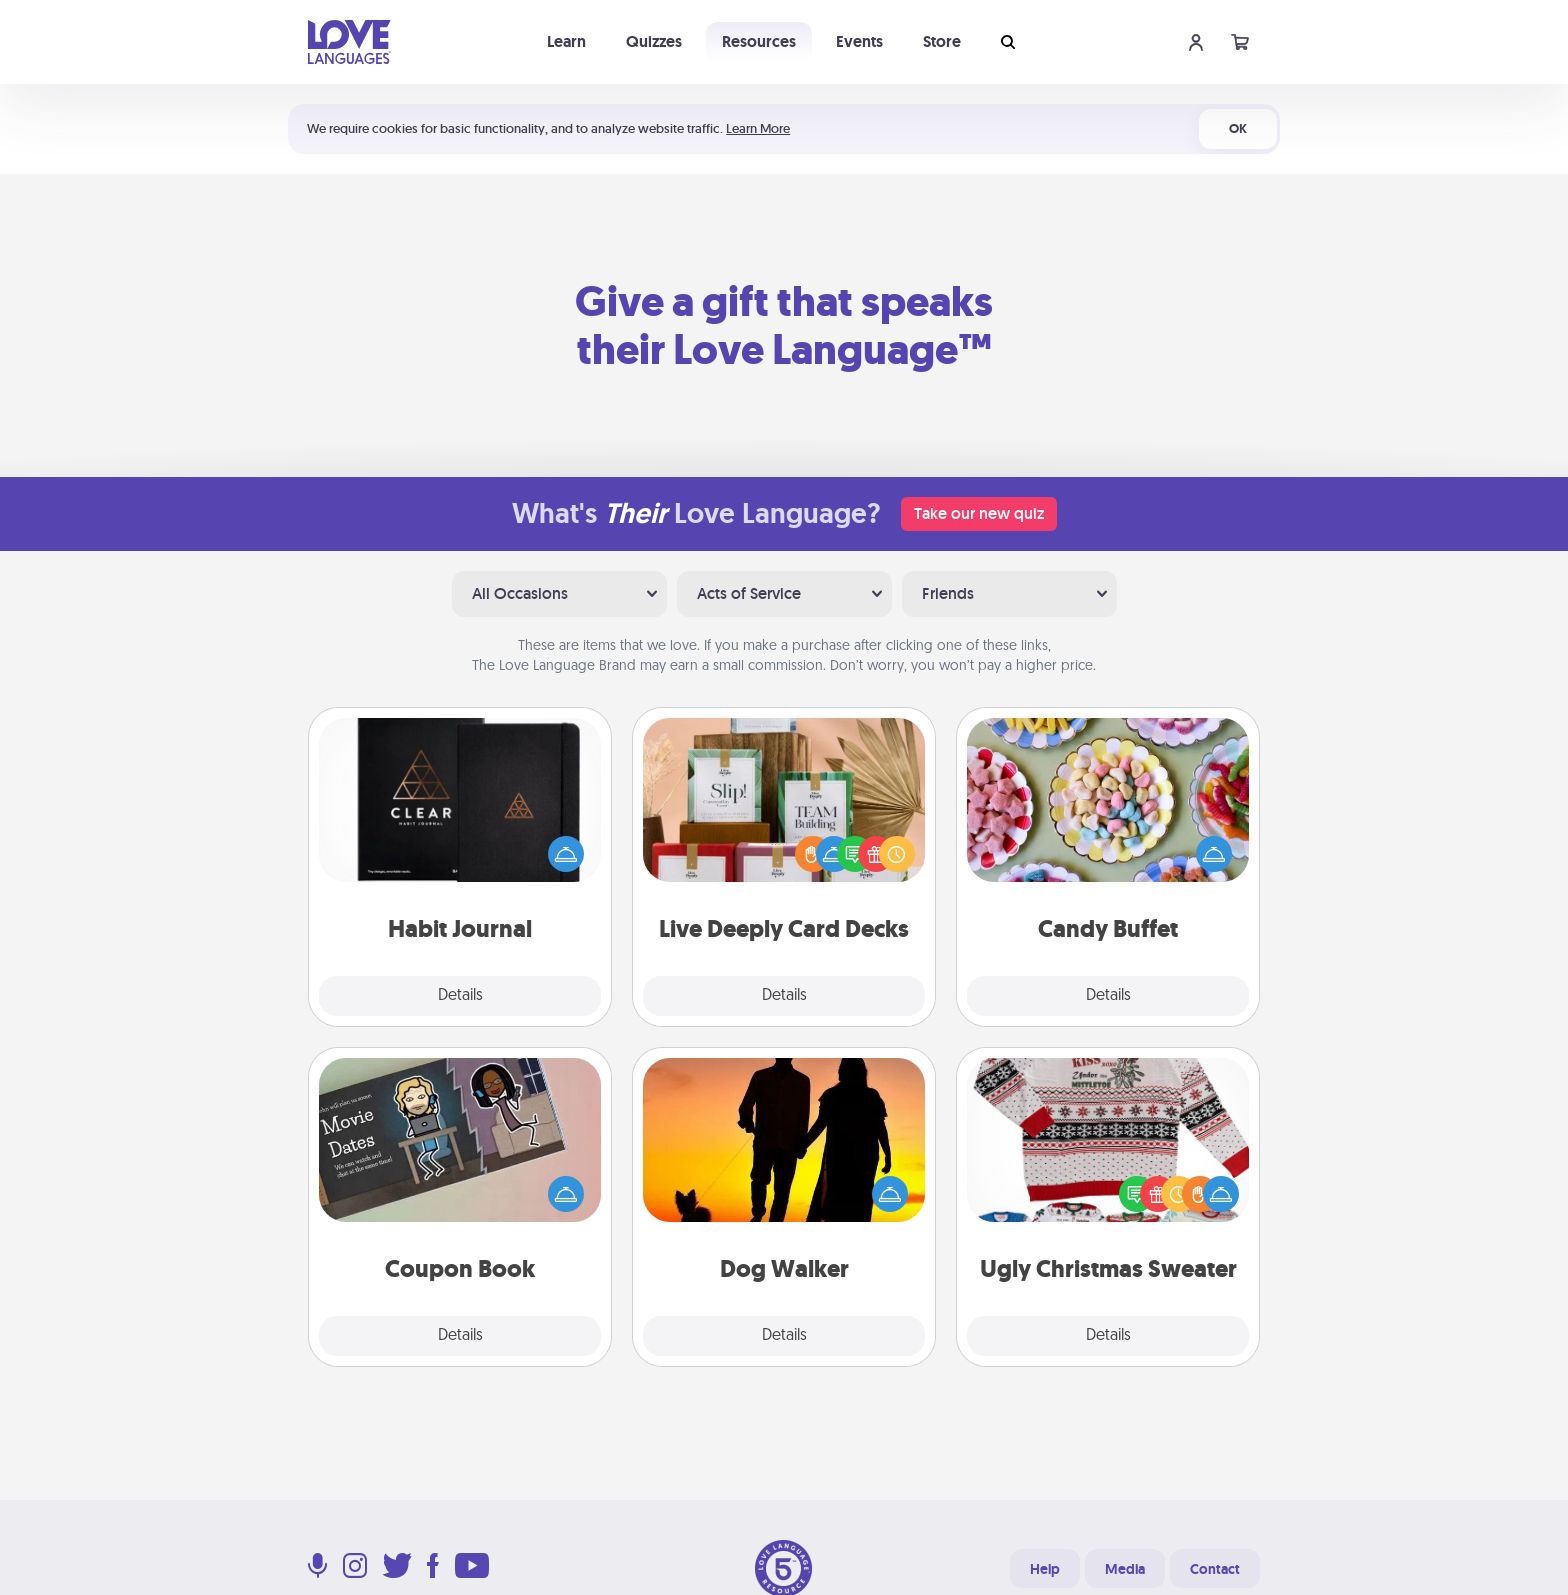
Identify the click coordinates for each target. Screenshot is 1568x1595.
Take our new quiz (979, 513)
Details (460, 996)
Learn (566, 41)
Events (859, 41)
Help (1045, 1569)
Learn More (758, 128)
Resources (759, 41)
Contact (1215, 1569)
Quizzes (654, 41)
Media (1125, 1569)
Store (942, 41)
